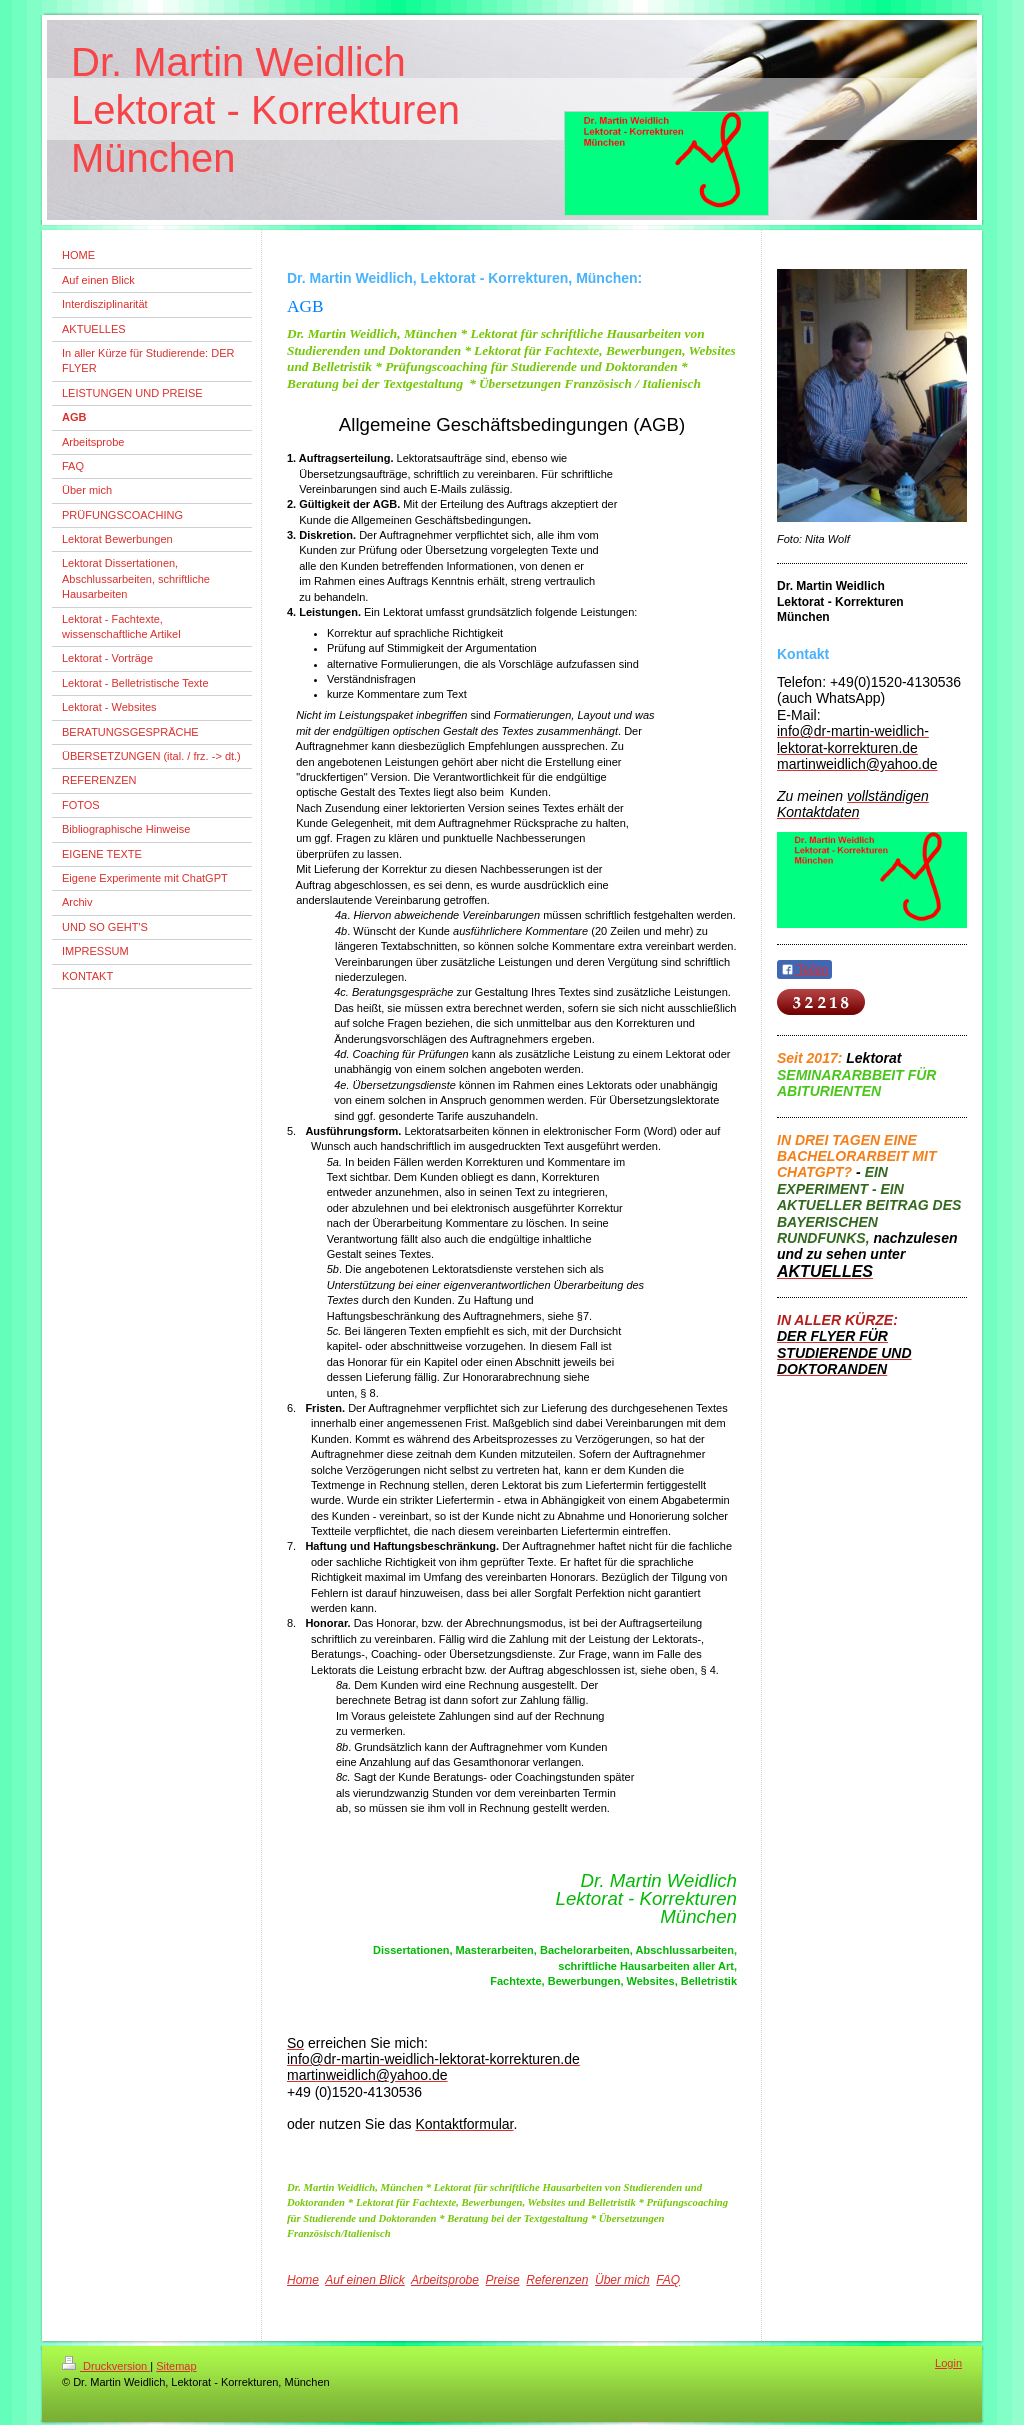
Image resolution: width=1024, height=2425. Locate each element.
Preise (503, 2280)
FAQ (668, 2280)
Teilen (804, 970)
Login (948, 2363)
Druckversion (106, 2366)
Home (303, 2280)
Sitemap (176, 2366)
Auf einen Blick (364, 2280)
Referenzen (557, 2280)
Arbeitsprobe (445, 2280)
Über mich (622, 2280)
